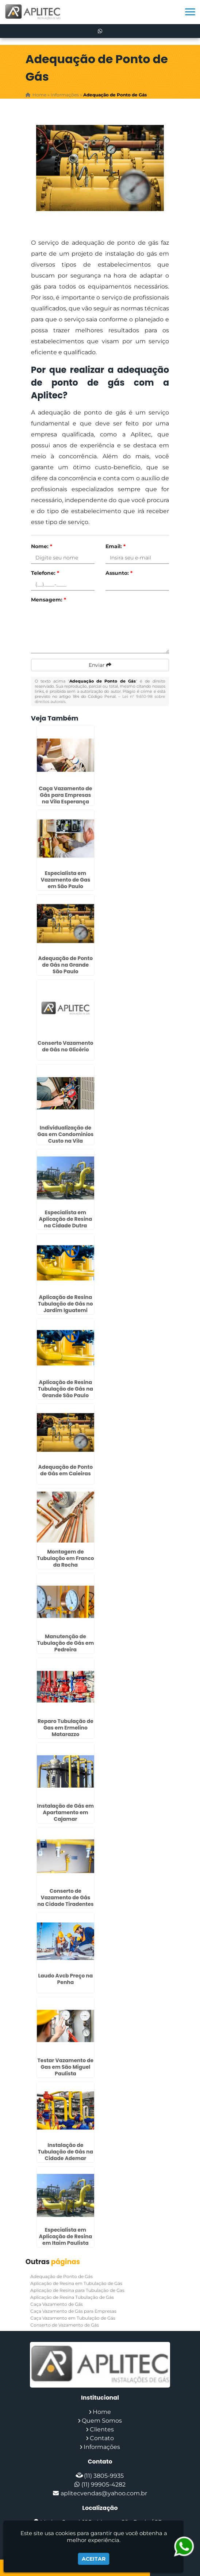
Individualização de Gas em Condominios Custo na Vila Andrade (65, 1137)
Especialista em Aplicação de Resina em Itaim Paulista (65, 2236)
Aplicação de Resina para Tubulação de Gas (77, 2290)
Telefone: (45, 573)
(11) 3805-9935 (104, 2475)
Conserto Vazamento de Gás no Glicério (65, 1046)
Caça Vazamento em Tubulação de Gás (72, 2318)
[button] (190, 12)
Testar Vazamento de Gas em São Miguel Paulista (66, 2067)
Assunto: (118, 573)
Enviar (100, 665)
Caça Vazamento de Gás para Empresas (73, 2311)
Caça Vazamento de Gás (56, 2304)
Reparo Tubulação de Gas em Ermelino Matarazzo (65, 1727)
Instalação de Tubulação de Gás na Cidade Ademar (65, 2151)
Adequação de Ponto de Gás (61, 2276)
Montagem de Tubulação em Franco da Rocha (65, 1558)
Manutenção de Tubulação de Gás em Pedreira (65, 1643)
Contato (102, 2438)
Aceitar (93, 2559)
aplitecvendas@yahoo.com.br (104, 2493)
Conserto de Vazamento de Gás (64, 2325)
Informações (102, 2446)
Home (102, 2411)
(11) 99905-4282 (103, 2484)
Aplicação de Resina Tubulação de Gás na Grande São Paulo (65, 1389)
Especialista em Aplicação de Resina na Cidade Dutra (65, 1219)
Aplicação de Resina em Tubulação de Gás (76, 2283)
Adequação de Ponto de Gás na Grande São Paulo (65, 965)
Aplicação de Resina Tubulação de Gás (72, 2297)
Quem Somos (102, 2420)
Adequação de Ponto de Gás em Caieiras (65, 1470)
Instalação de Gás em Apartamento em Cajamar (65, 1812)
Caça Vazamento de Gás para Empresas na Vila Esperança (65, 795)
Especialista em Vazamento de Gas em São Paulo (66, 880)
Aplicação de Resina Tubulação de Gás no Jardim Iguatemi (65, 1303)
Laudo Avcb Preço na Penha (65, 1979)
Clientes (102, 2429)
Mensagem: (48, 599)
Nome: (41, 546)
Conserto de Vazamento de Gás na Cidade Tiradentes (65, 1897)
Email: (115, 546)
